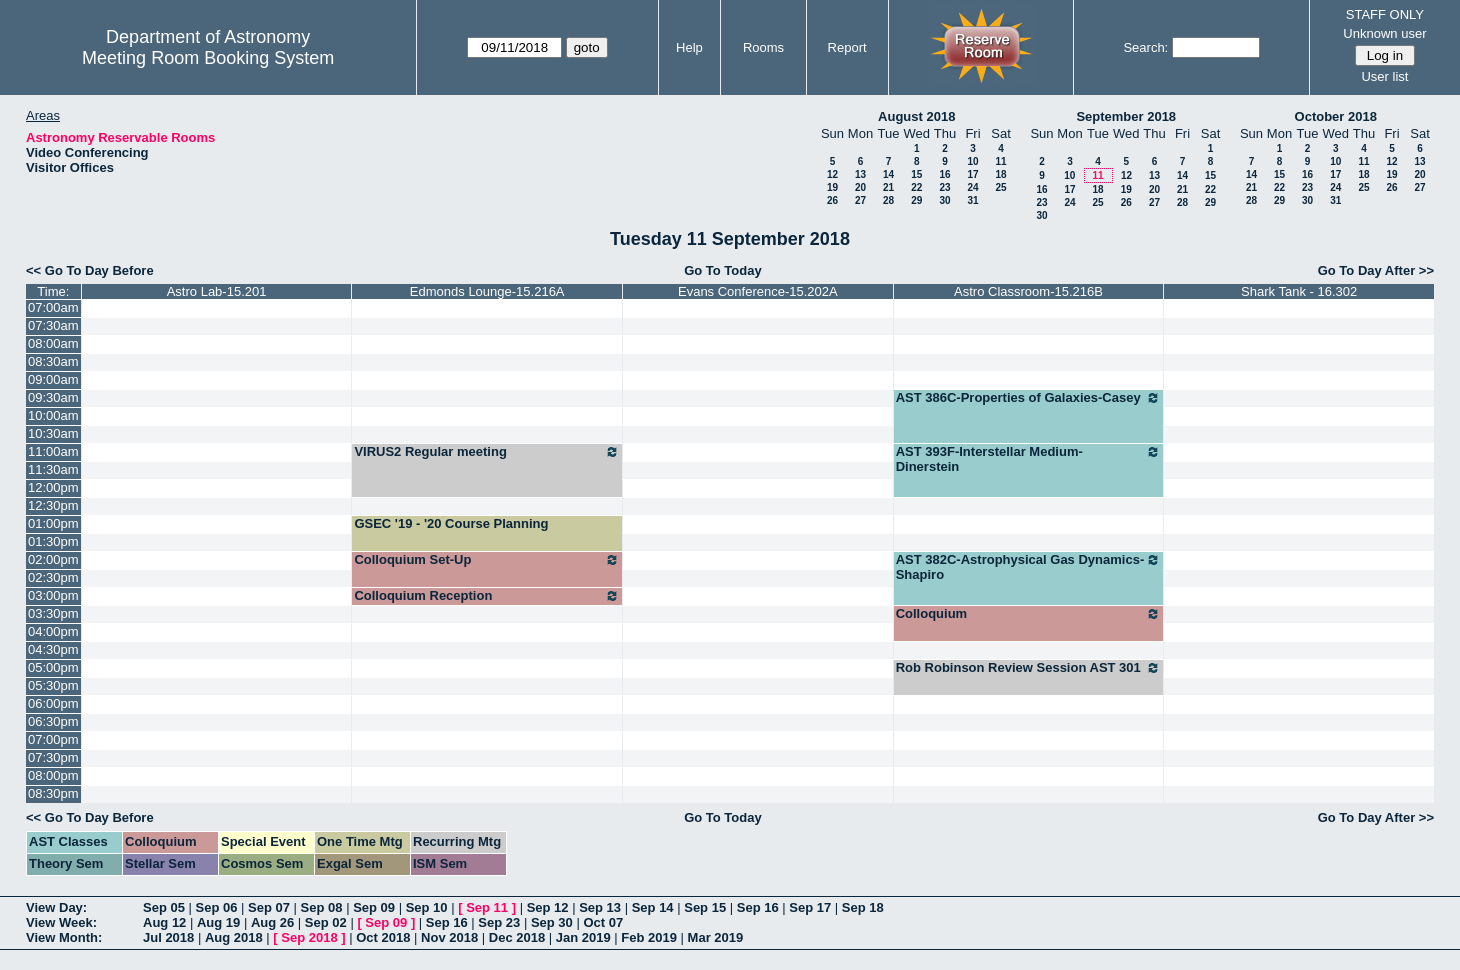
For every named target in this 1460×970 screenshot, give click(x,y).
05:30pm (53, 685)
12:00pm (53, 487)
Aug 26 (272, 922)
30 (944, 200)
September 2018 (1126, 116)
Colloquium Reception (487, 596)
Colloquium (1029, 614)
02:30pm (53, 577)
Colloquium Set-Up (487, 560)
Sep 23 (499, 922)
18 (1000, 174)
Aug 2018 (234, 937)
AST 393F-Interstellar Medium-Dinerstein (1029, 459)
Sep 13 (600, 907)
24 (972, 187)
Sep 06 (217, 907)
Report (847, 47)
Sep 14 (653, 907)
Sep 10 (427, 907)
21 (888, 187)
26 (832, 200)
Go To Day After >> (1376, 270)
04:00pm (53, 631)
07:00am (53, 307)
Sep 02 (326, 922)
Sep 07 (269, 907)
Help (689, 47)
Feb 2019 (649, 937)
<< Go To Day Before (90, 270)
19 (832, 187)
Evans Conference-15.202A (758, 291)
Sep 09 (374, 907)
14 (888, 174)
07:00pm (53, 739)
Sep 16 (758, 907)
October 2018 (1336, 116)
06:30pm (53, 721)
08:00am (53, 343)
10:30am (53, 433)
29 (916, 200)
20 (860, 187)
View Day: (56, 907)
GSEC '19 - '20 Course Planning (451, 523)
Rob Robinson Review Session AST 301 (1029, 668)
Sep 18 (863, 907)
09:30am (53, 397)
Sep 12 (548, 907)
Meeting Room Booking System (208, 58)
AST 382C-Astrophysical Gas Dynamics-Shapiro (1029, 567)
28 (888, 200)
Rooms (763, 47)
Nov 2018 (449, 937)
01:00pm (53, 523)
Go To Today (723, 270)
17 (972, 174)
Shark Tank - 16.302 (1299, 291)
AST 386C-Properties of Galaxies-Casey (1029, 398)
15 (916, 174)
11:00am (53, 451)
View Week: (61, 922)
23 (944, 187)
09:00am (53, 379)
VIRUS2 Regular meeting (487, 452)
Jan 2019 (583, 937)
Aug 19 (218, 922)
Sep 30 (552, 922)
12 (832, 174)
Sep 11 (487, 907)
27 (860, 200)
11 (1000, 161)
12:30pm (53, 505)
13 (860, 174)
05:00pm (53, 667)
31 (972, 200)
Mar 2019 (716, 937)
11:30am (53, 469)
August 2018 (916, 116)
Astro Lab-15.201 (217, 291)
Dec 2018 (517, 937)
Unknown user (1384, 33)
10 (972, 161)
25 (1000, 187)
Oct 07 (603, 922)
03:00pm (53, 595)
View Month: (64, 937)
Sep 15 (705, 907)
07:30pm (53, 757)
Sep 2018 (309, 937)
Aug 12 (164, 922)
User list (1384, 76)
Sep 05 (164, 907)
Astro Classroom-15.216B (1028, 291)
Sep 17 (810, 907)
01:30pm (53, 541)
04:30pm (53, 649)
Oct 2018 (383, 937)
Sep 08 (322, 907)
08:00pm (53, 775)
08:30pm (53, 793)
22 (916, 187)
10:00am (53, 415)
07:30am (53, 325)
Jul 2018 (168, 937)
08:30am (53, 361)
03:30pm (53, 613)
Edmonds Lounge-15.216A (487, 291)
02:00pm (53, 559)
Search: (1145, 47)
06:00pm (53, 703)
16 (944, 174)
